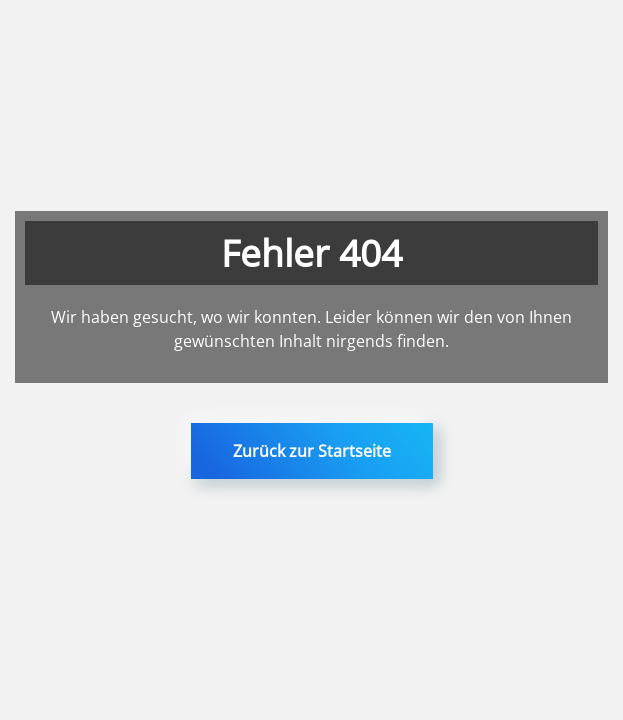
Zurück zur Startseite (312, 451)
